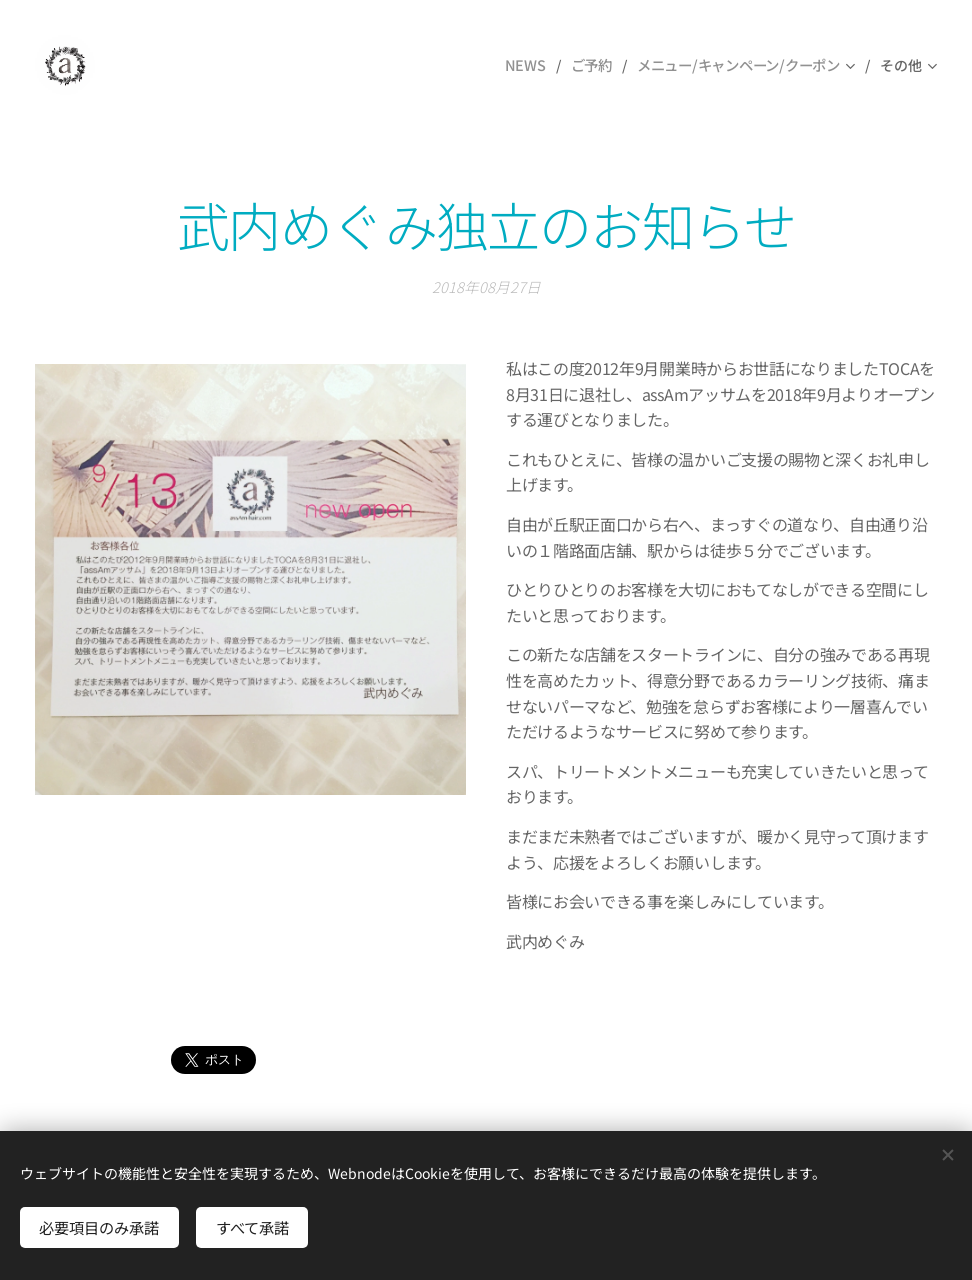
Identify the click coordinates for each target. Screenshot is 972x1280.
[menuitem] (528, 65)
